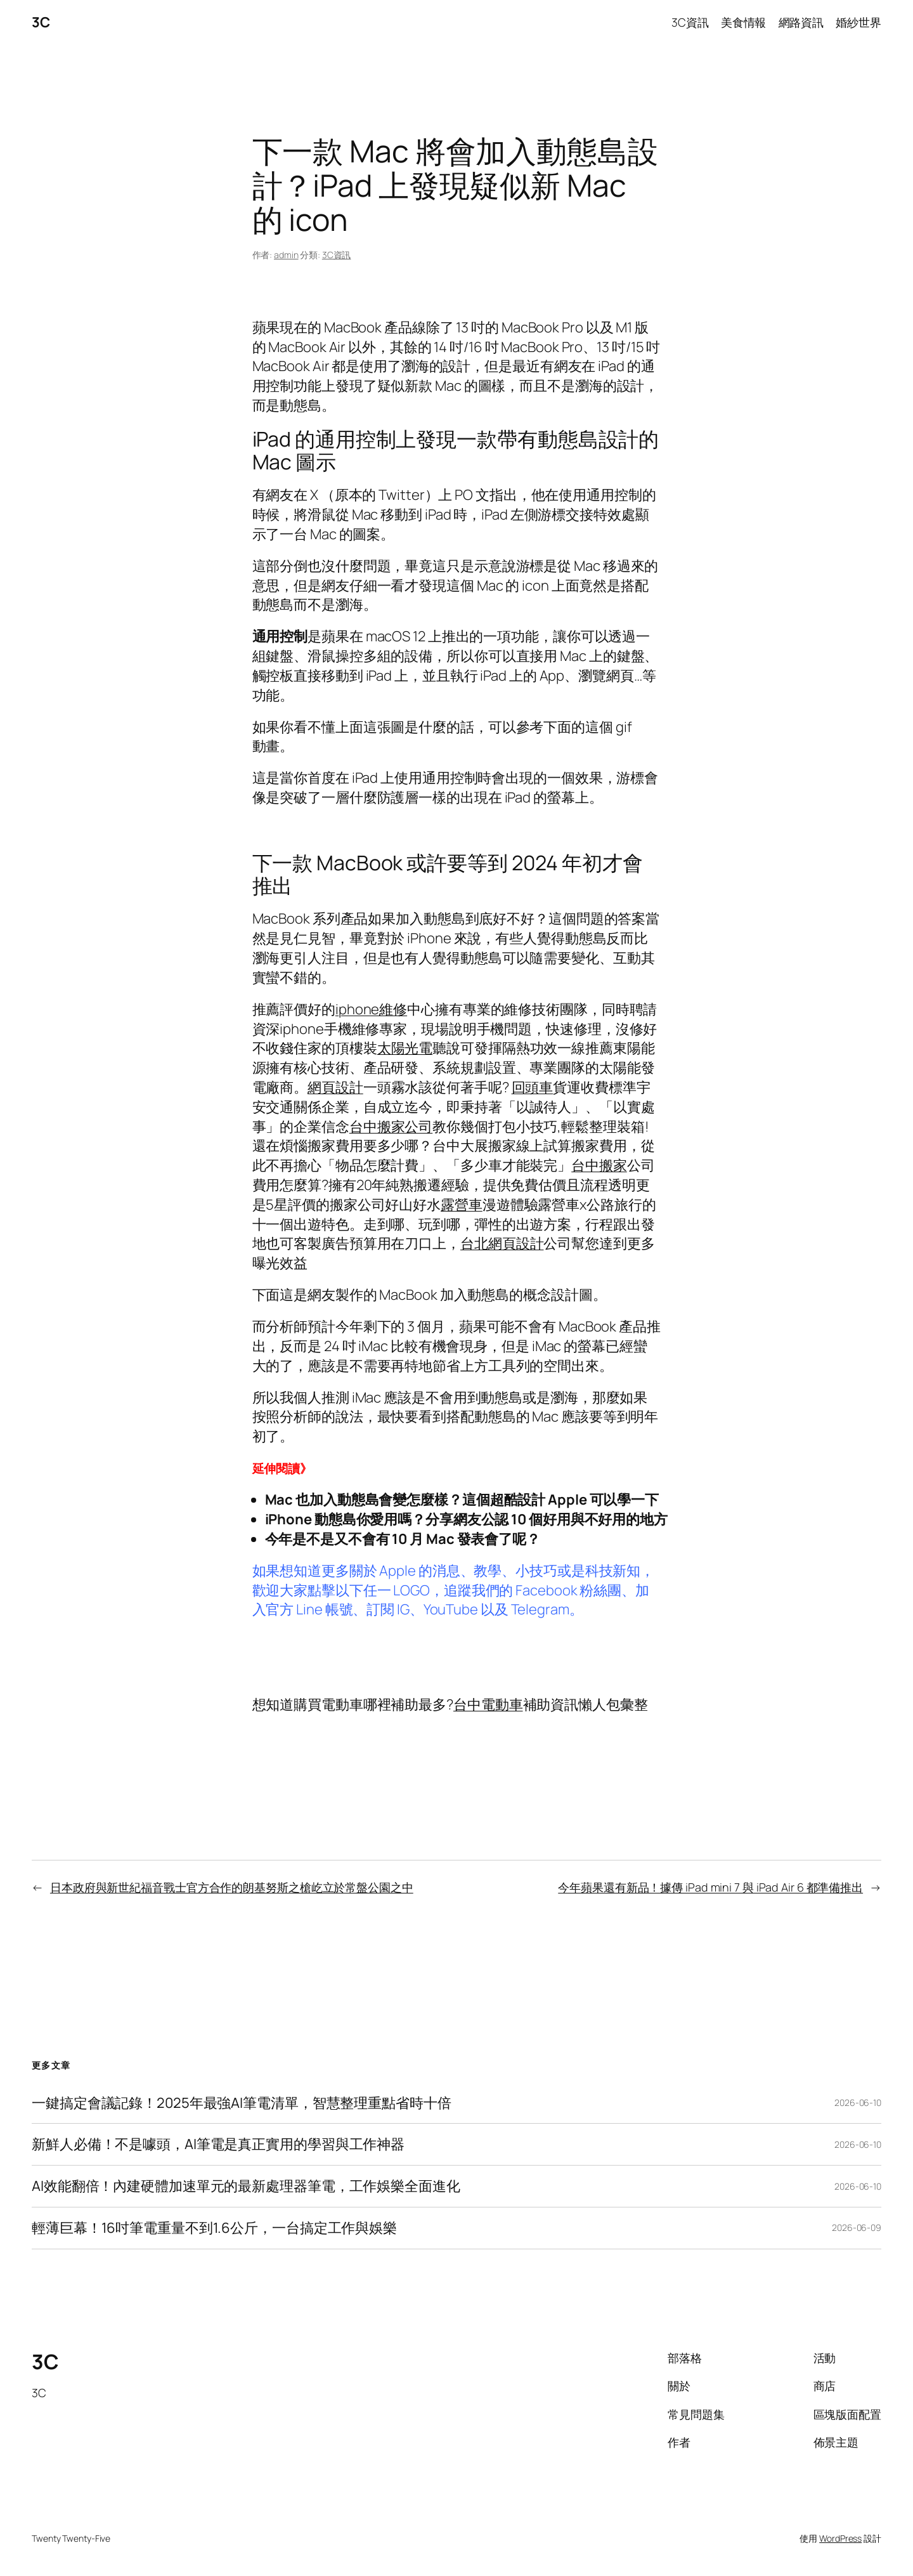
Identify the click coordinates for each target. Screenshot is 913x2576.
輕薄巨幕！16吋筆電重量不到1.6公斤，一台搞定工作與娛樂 (214, 2228)
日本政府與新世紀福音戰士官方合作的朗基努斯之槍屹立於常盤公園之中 (231, 1887)
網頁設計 (335, 1087)
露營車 (461, 1204)
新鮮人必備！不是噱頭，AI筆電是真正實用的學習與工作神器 (218, 2144)
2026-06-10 (857, 2102)
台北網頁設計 (501, 1243)
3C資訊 (336, 255)
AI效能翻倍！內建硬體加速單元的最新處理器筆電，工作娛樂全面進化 (246, 2186)
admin (286, 255)
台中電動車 (488, 1704)
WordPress (840, 2538)
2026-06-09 (856, 2227)
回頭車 (533, 1087)
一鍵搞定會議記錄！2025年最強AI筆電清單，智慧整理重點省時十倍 (241, 2103)
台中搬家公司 (390, 1126)
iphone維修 (371, 1009)
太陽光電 (405, 1047)
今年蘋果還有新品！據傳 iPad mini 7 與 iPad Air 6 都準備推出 (710, 1887)
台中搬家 (599, 1165)
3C (40, 22)
